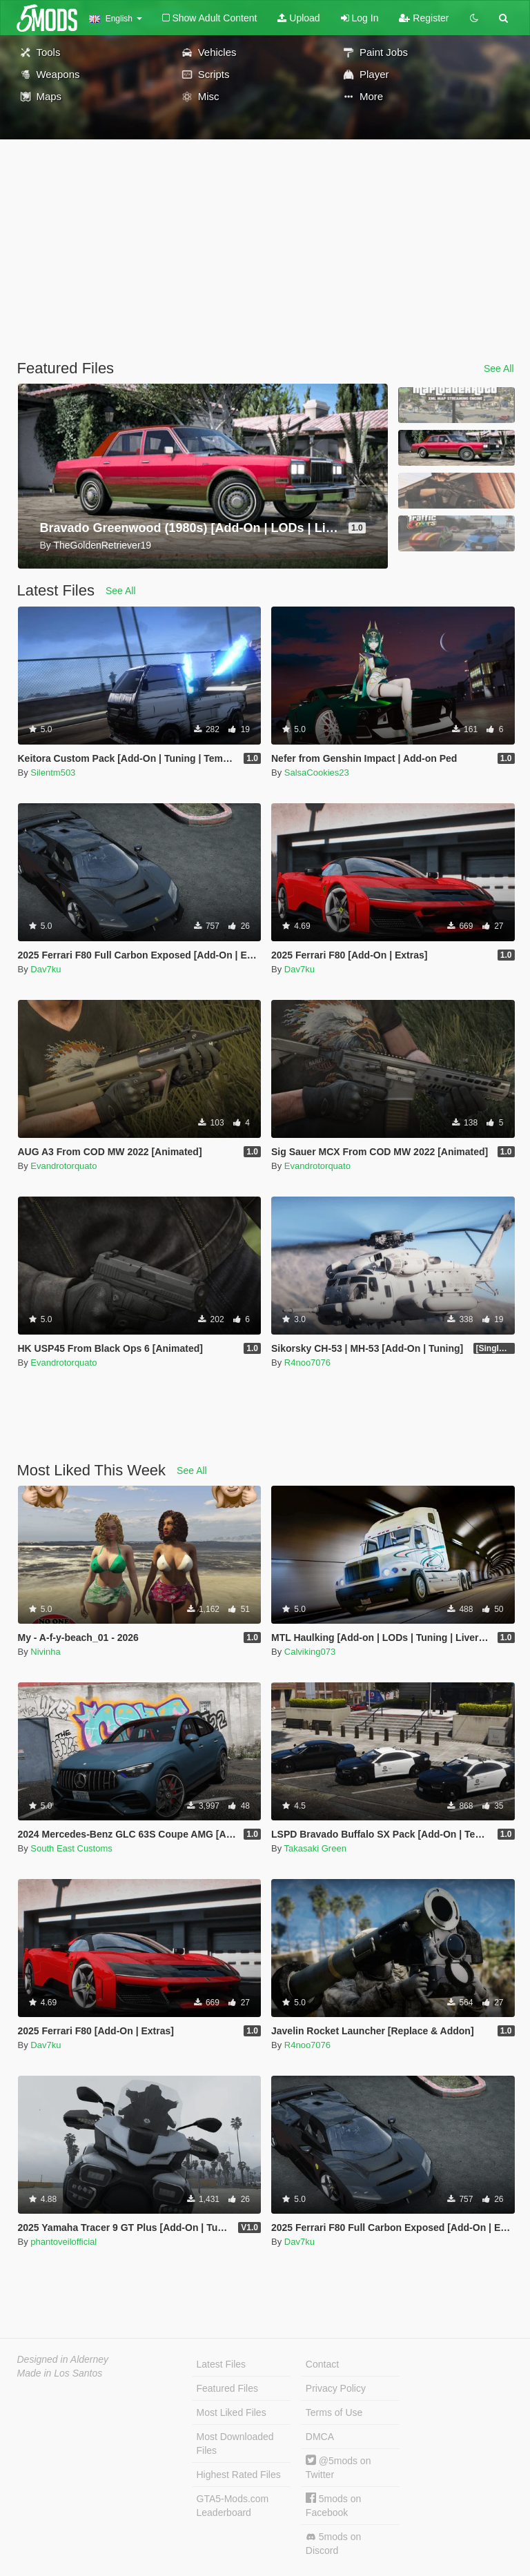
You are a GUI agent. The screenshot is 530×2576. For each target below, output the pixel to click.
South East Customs (71, 1848)
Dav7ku (45, 969)
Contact (322, 2364)
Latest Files (221, 2364)
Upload (298, 17)
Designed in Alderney (63, 2359)
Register (424, 17)
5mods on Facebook (333, 2505)
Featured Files (227, 2388)
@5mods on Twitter (338, 2467)
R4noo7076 (307, 1362)
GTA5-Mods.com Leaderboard (233, 2505)
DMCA (320, 2436)
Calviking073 (309, 1651)
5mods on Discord (333, 2543)
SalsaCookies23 (316, 772)
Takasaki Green (315, 1848)
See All (499, 368)
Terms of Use (334, 2412)
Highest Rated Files (239, 2474)
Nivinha (45, 1651)
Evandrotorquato (63, 1166)
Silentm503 (52, 772)
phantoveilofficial (63, 2241)
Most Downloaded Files (235, 2443)
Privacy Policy (336, 2388)
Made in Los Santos (60, 2373)
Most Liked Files (231, 2412)
